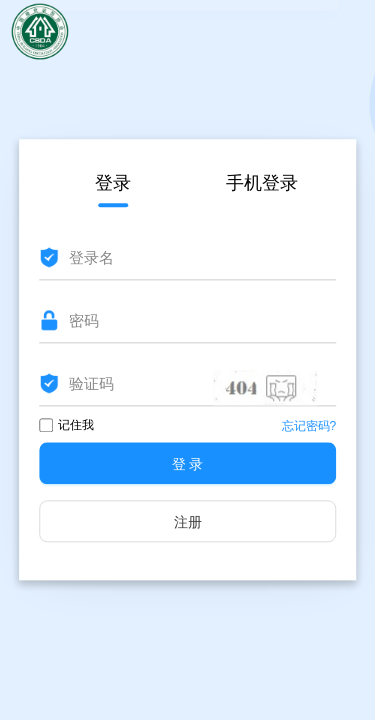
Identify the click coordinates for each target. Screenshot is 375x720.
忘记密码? (309, 427)
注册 (188, 523)
